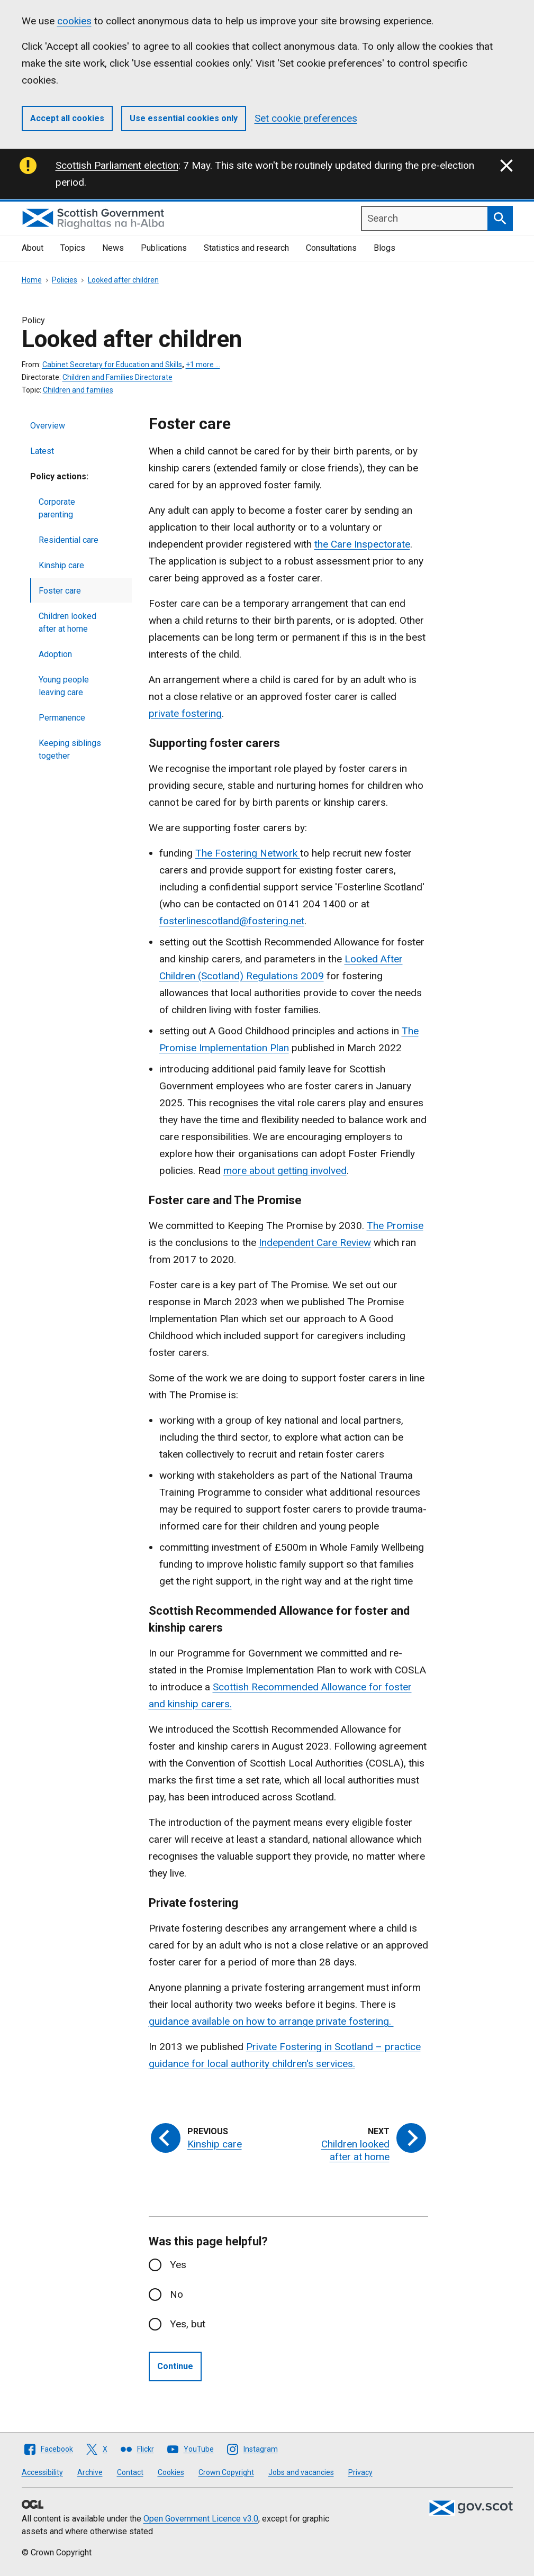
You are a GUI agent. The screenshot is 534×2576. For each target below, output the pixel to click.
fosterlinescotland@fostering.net (231, 921)
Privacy (360, 2472)
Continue (175, 2366)
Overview (47, 426)
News (113, 248)
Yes (178, 2265)
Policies (64, 280)
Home (32, 280)
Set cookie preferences (306, 118)
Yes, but (187, 2324)
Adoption (55, 654)
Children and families (78, 390)
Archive (90, 2472)
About (32, 248)
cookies (74, 21)
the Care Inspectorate (362, 544)
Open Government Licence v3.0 (200, 2519)
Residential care (68, 540)
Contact (130, 2472)
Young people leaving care (64, 686)
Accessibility (42, 2472)
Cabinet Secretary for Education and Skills (112, 364)
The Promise (395, 1225)
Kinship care (61, 565)
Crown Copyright (226, 2472)
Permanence (62, 718)
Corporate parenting (57, 508)
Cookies (171, 2472)
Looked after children (123, 280)
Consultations (331, 248)
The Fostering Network (247, 853)
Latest (42, 451)
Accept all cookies (67, 118)
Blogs (384, 248)
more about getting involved (285, 1170)
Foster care (60, 591)
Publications (164, 248)
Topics (72, 248)
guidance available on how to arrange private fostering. (271, 2021)
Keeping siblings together (70, 749)
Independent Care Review (315, 1242)
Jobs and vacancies (301, 2472)
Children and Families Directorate (117, 377)
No (176, 2294)
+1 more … (203, 364)
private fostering (185, 713)
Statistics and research (246, 248)
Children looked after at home (67, 622)
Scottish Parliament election (117, 165)
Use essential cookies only (184, 118)
